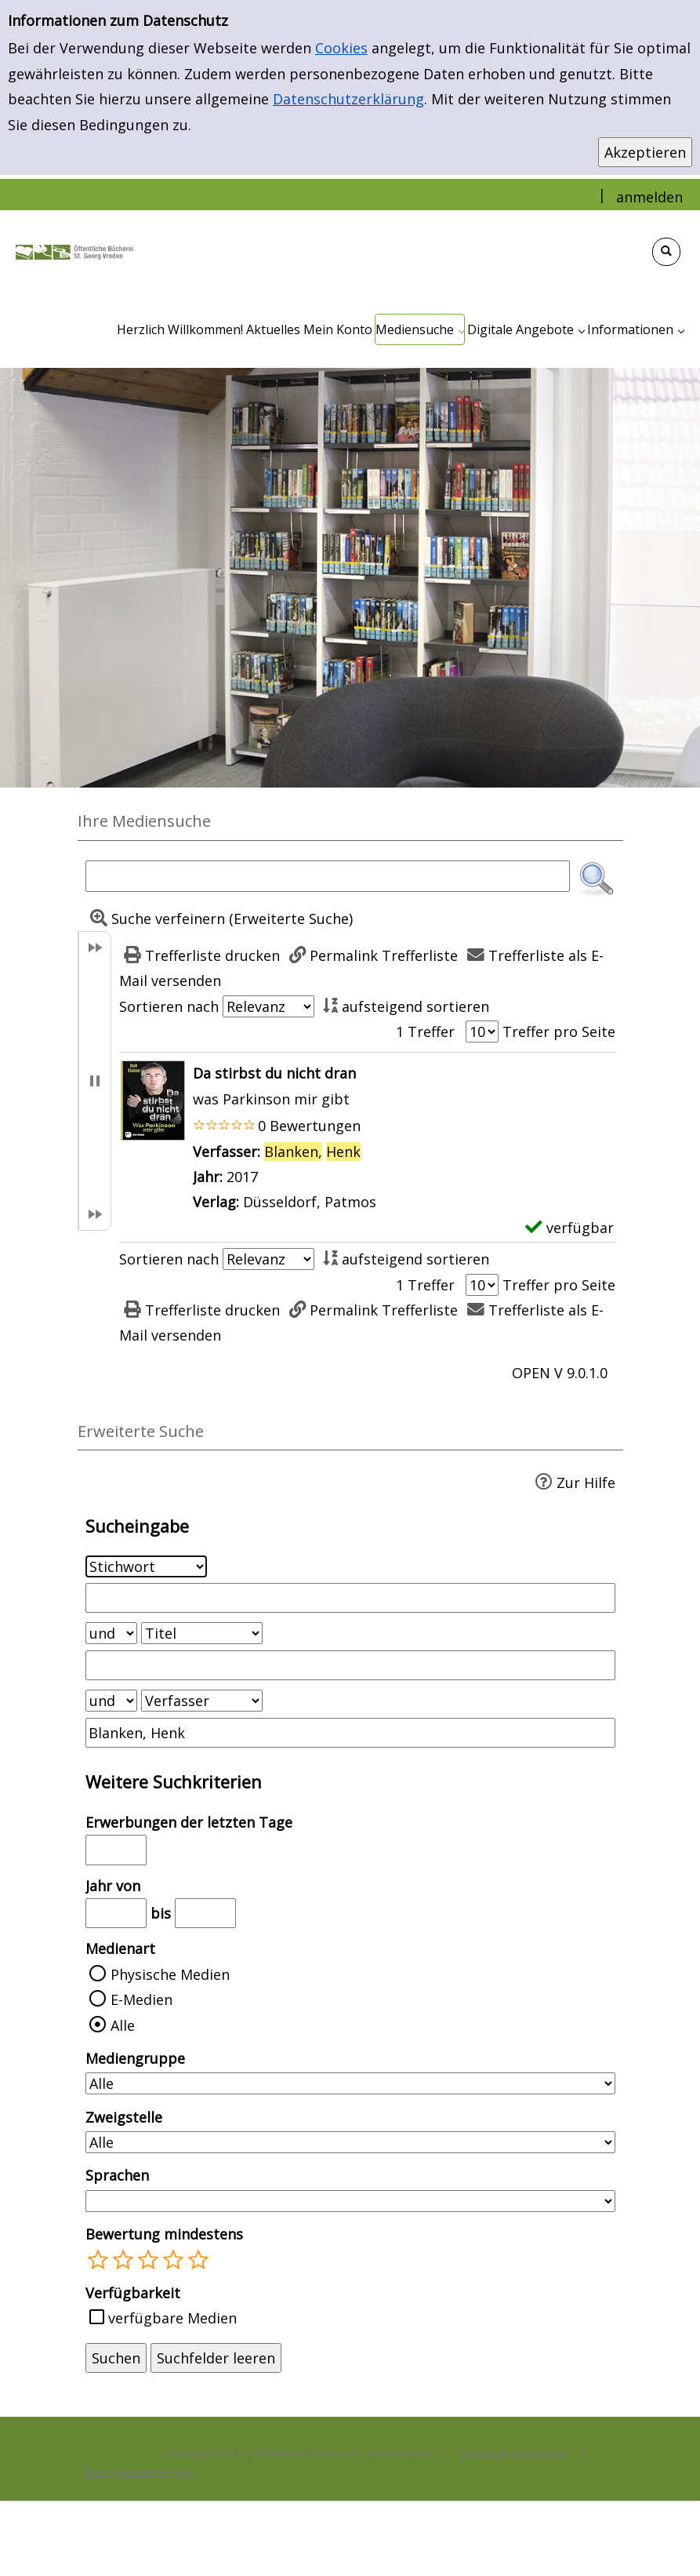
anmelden (649, 196)
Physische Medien (170, 1974)
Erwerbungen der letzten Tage (188, 1822)
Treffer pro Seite (558, 1031)
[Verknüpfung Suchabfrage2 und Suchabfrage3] (111, 1701)
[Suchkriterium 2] (202, 1633)
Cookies (341, 47)
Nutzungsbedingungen (138, 2472)
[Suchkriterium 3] (202, 1701)
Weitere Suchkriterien (173, 1781)
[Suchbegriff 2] (350, 1665)
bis (161, 1913)
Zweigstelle (123, 2117)
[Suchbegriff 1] (350, 1598)
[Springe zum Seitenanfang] (663, 2539)
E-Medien (141, 1999)
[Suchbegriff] (327, 876)
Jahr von (112, 1885)
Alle (123, 2025)
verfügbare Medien (172, 2318)
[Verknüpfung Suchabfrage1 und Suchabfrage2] (111, 1633)
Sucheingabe (137, 1526)
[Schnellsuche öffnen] (666, 252)
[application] (420, 329)
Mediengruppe (135, 2058)
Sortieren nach (169, 1006)
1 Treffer (425, 1031)
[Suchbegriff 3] (350, 1733)
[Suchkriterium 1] (146, 1566)
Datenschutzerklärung (348, 98)
